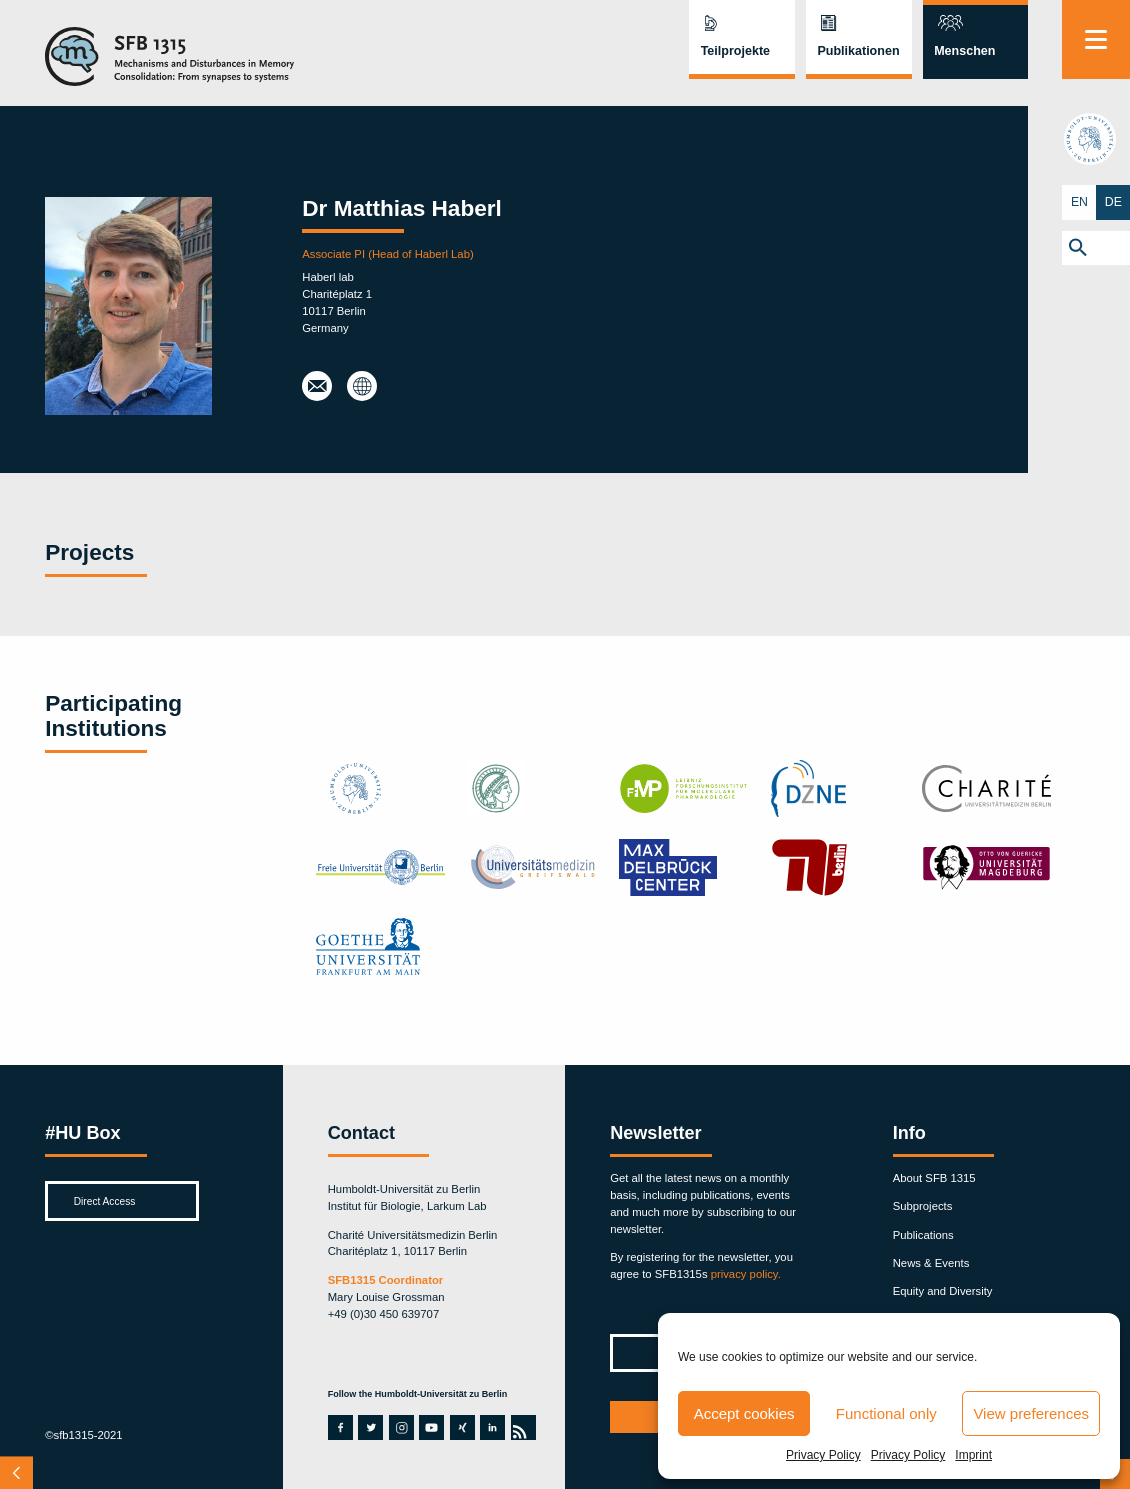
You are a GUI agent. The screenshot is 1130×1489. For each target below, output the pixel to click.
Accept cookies (744, 1413)
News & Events (931, 1263)
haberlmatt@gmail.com (316, 387)
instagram (401, 1427)
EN (1079, 202)
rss (521, 1427)
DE (1113, 202)
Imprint (973, 1455)
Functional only (886, 1413)
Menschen (964, 51)
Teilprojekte (735, 51)
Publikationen (858, 51)
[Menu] (1096, 39)
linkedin (491, 1427)
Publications (923, 1235)
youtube (430, 1427)
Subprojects (923, 1206)
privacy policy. (746, 1274)
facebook (339, 1427)
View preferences (1031, 1413)
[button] (1096, 248)
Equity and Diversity (943, 1291)
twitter (370, 1427)
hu (1096, 140)
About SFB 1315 (934, 1178)
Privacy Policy (823, 1455)
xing (461, 1427)
